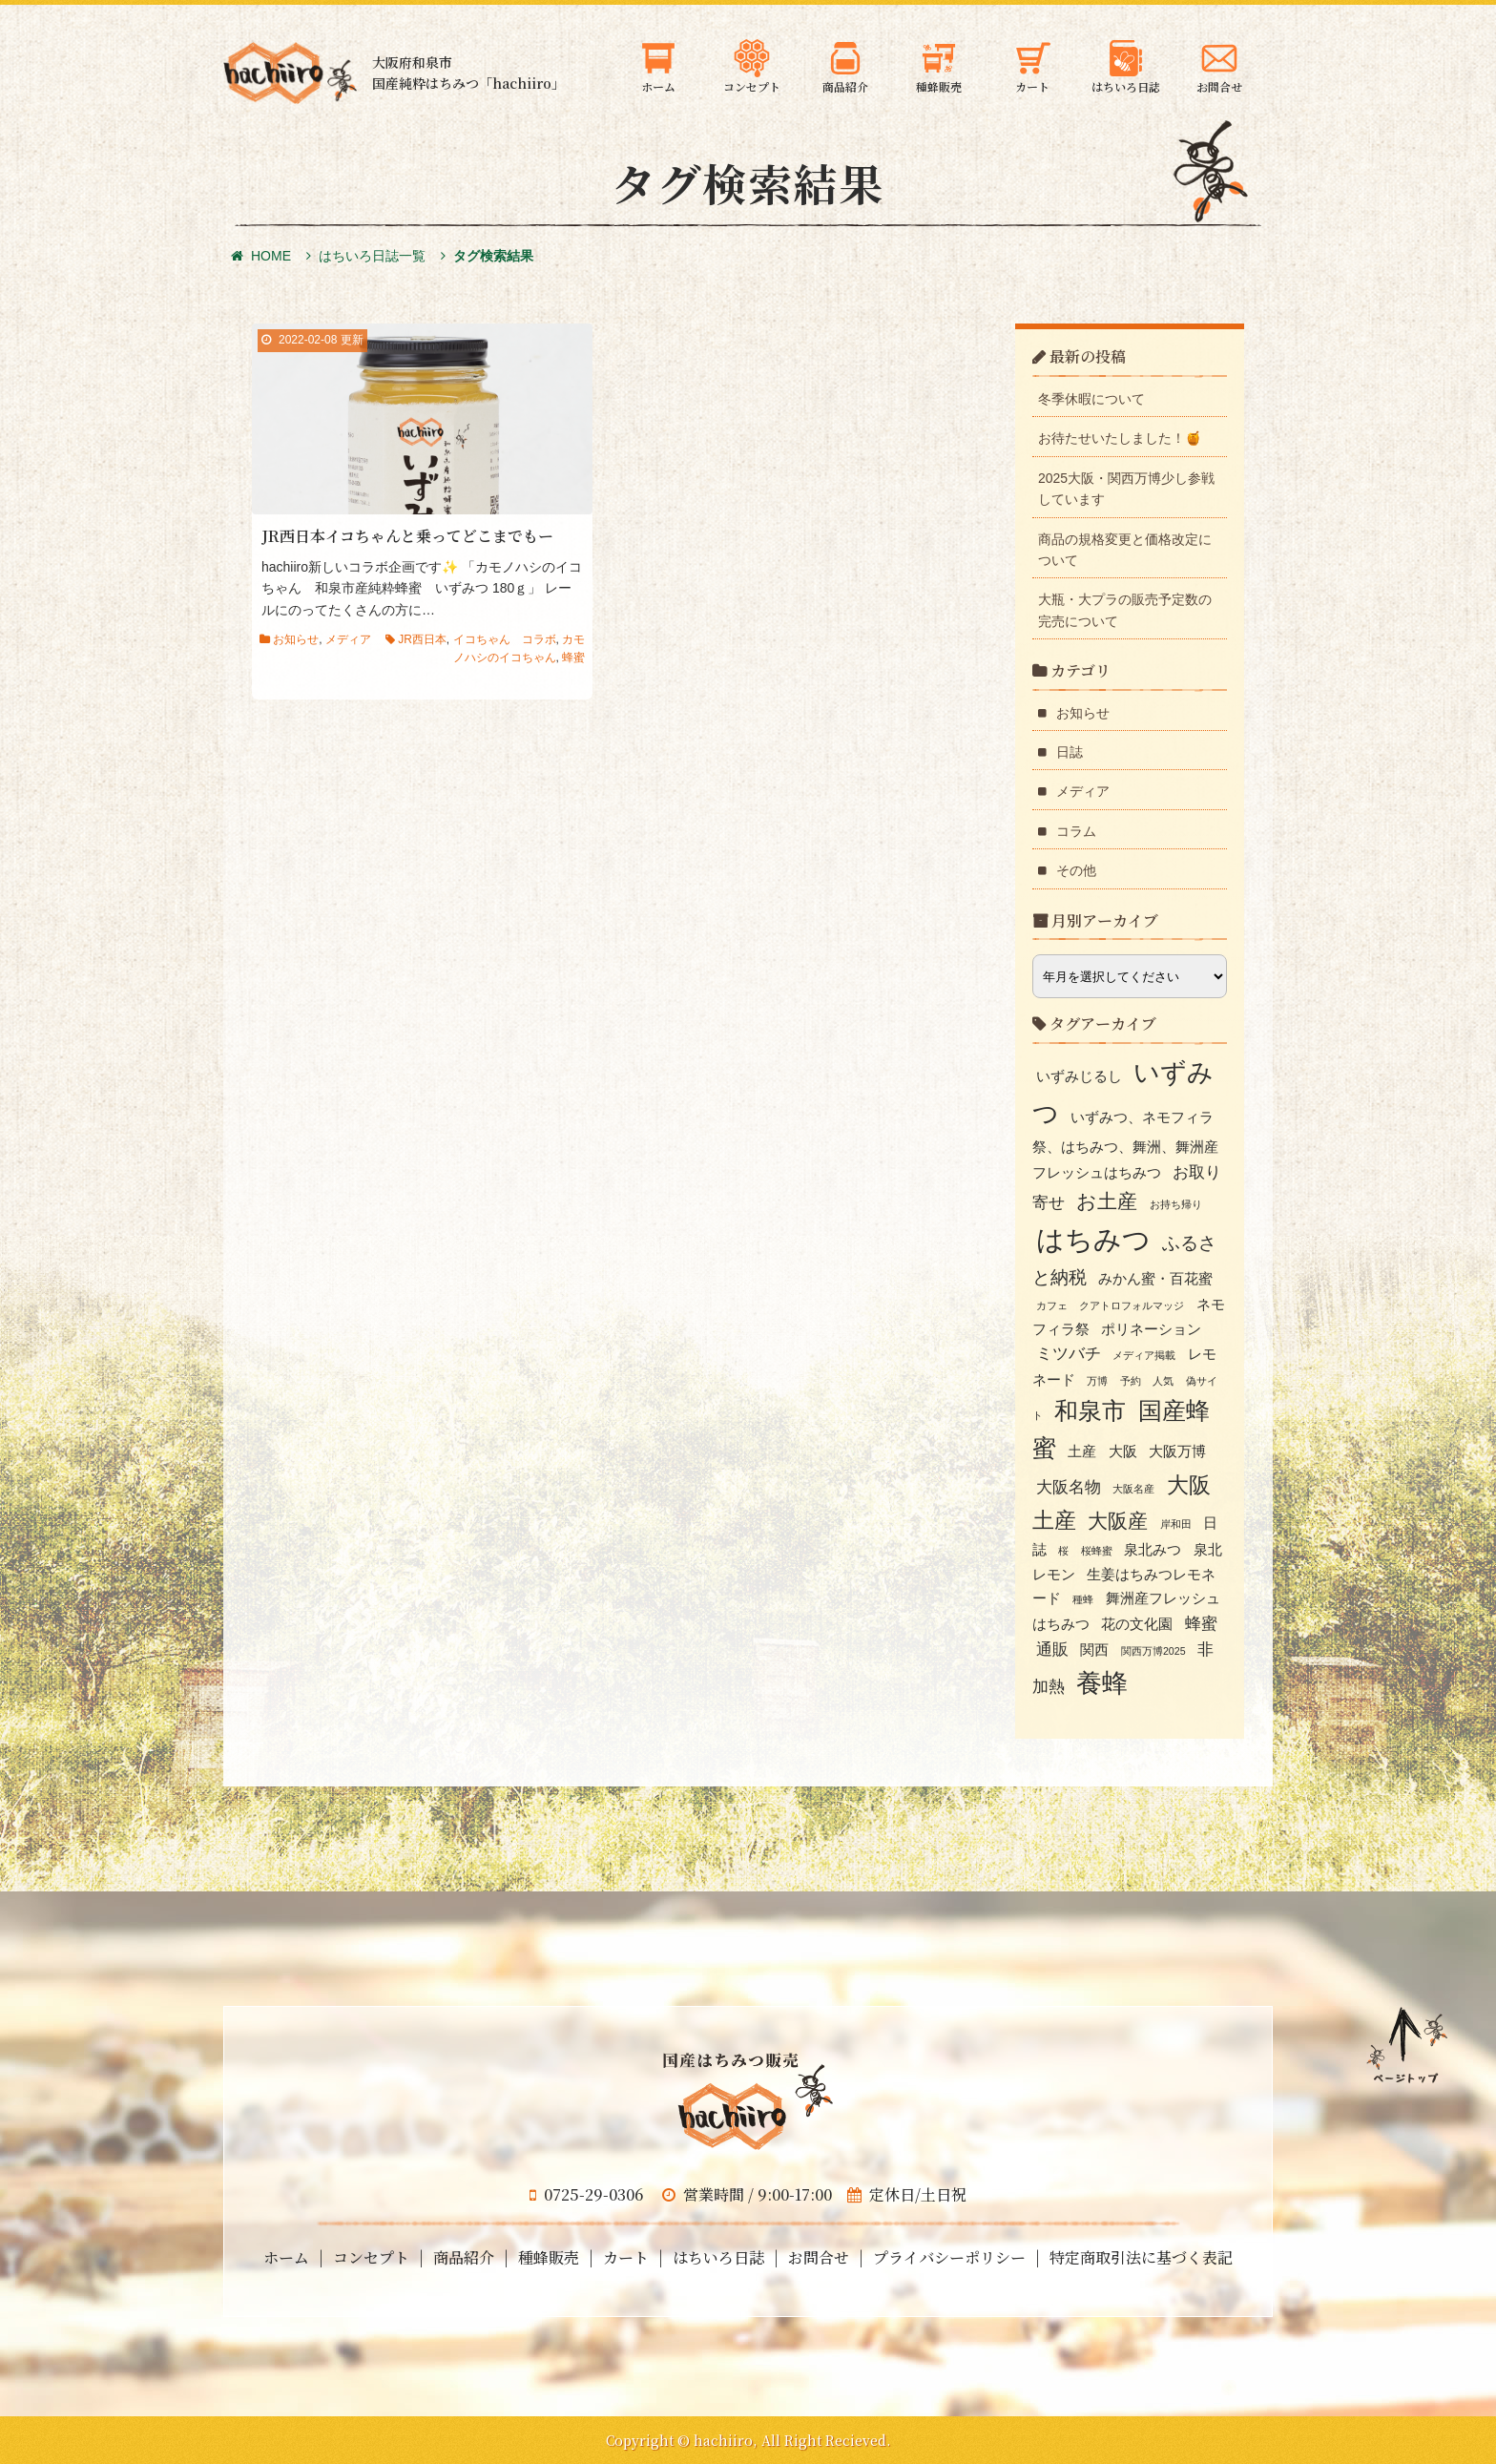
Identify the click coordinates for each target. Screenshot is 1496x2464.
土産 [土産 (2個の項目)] (1082, 1451)
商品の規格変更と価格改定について (1125, 550)
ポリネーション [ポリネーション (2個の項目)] (1151, 1329)
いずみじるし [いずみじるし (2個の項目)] (1079, 1076)
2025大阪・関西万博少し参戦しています (1126, 488)
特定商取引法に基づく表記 (1141, 2257)
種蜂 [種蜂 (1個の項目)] (1082, 1599)
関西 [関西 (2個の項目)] (1094, 1650)
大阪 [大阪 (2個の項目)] (1123, 1451)
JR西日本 (422, 639)
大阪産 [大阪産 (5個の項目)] (1118, 1521)
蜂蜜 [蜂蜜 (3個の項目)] (1201, 1623)
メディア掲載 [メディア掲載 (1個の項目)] (1143, 1355)
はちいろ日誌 (718, 2257)
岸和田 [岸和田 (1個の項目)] (1176, 1524)
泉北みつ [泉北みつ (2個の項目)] (1152, 1549)
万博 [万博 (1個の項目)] (1097, 1381)
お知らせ (296, 639)
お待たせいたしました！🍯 (1119, 438)
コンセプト (371, 2257)
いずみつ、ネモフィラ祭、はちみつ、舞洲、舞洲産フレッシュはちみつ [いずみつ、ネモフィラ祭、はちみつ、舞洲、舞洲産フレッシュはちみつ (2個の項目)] (1125, 1145)
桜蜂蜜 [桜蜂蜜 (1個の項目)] (1096, 1550)
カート (626, 2257)
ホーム (286, 2257)
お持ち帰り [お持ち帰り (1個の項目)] (1176, 1204)
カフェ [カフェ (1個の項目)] (1052, 1305)
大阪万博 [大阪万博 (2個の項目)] (1177, 1451)
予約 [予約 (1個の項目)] (1130, 1381)
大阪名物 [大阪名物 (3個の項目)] (1068, 1486)
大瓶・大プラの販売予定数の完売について (1125, 610)
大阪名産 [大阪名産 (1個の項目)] (1133, 1488)
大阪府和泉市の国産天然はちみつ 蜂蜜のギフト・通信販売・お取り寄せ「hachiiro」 (290, 73)
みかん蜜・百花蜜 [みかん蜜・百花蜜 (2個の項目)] (1155, 1278)
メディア (348, 639)
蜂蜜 (573, 657)
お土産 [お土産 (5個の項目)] (1106, 1201)
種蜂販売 (548, 2257)
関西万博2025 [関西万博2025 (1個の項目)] (1153, 1651)
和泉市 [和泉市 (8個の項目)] (1090, 1410)
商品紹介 (463, 2257)
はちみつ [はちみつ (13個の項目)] (1093, 1239)
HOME (261, 255)
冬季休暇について (1091, 399)
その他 (1076, 870)
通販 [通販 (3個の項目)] (1052, 1649)
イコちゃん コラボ (504, 639)
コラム (1076, 831)
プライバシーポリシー (949, 2257)
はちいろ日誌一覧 (372, 255)
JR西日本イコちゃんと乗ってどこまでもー (407, 536)
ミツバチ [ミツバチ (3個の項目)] (1068, 1353)
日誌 (1069, 752)
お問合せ (818, 2257)
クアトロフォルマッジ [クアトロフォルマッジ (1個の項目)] (1131, 1305)
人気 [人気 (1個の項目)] (1163, 1381)
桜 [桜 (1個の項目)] (1063, 1550)
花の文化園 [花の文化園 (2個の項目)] (1137, 1624)
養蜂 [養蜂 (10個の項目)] (1102, 1683)
